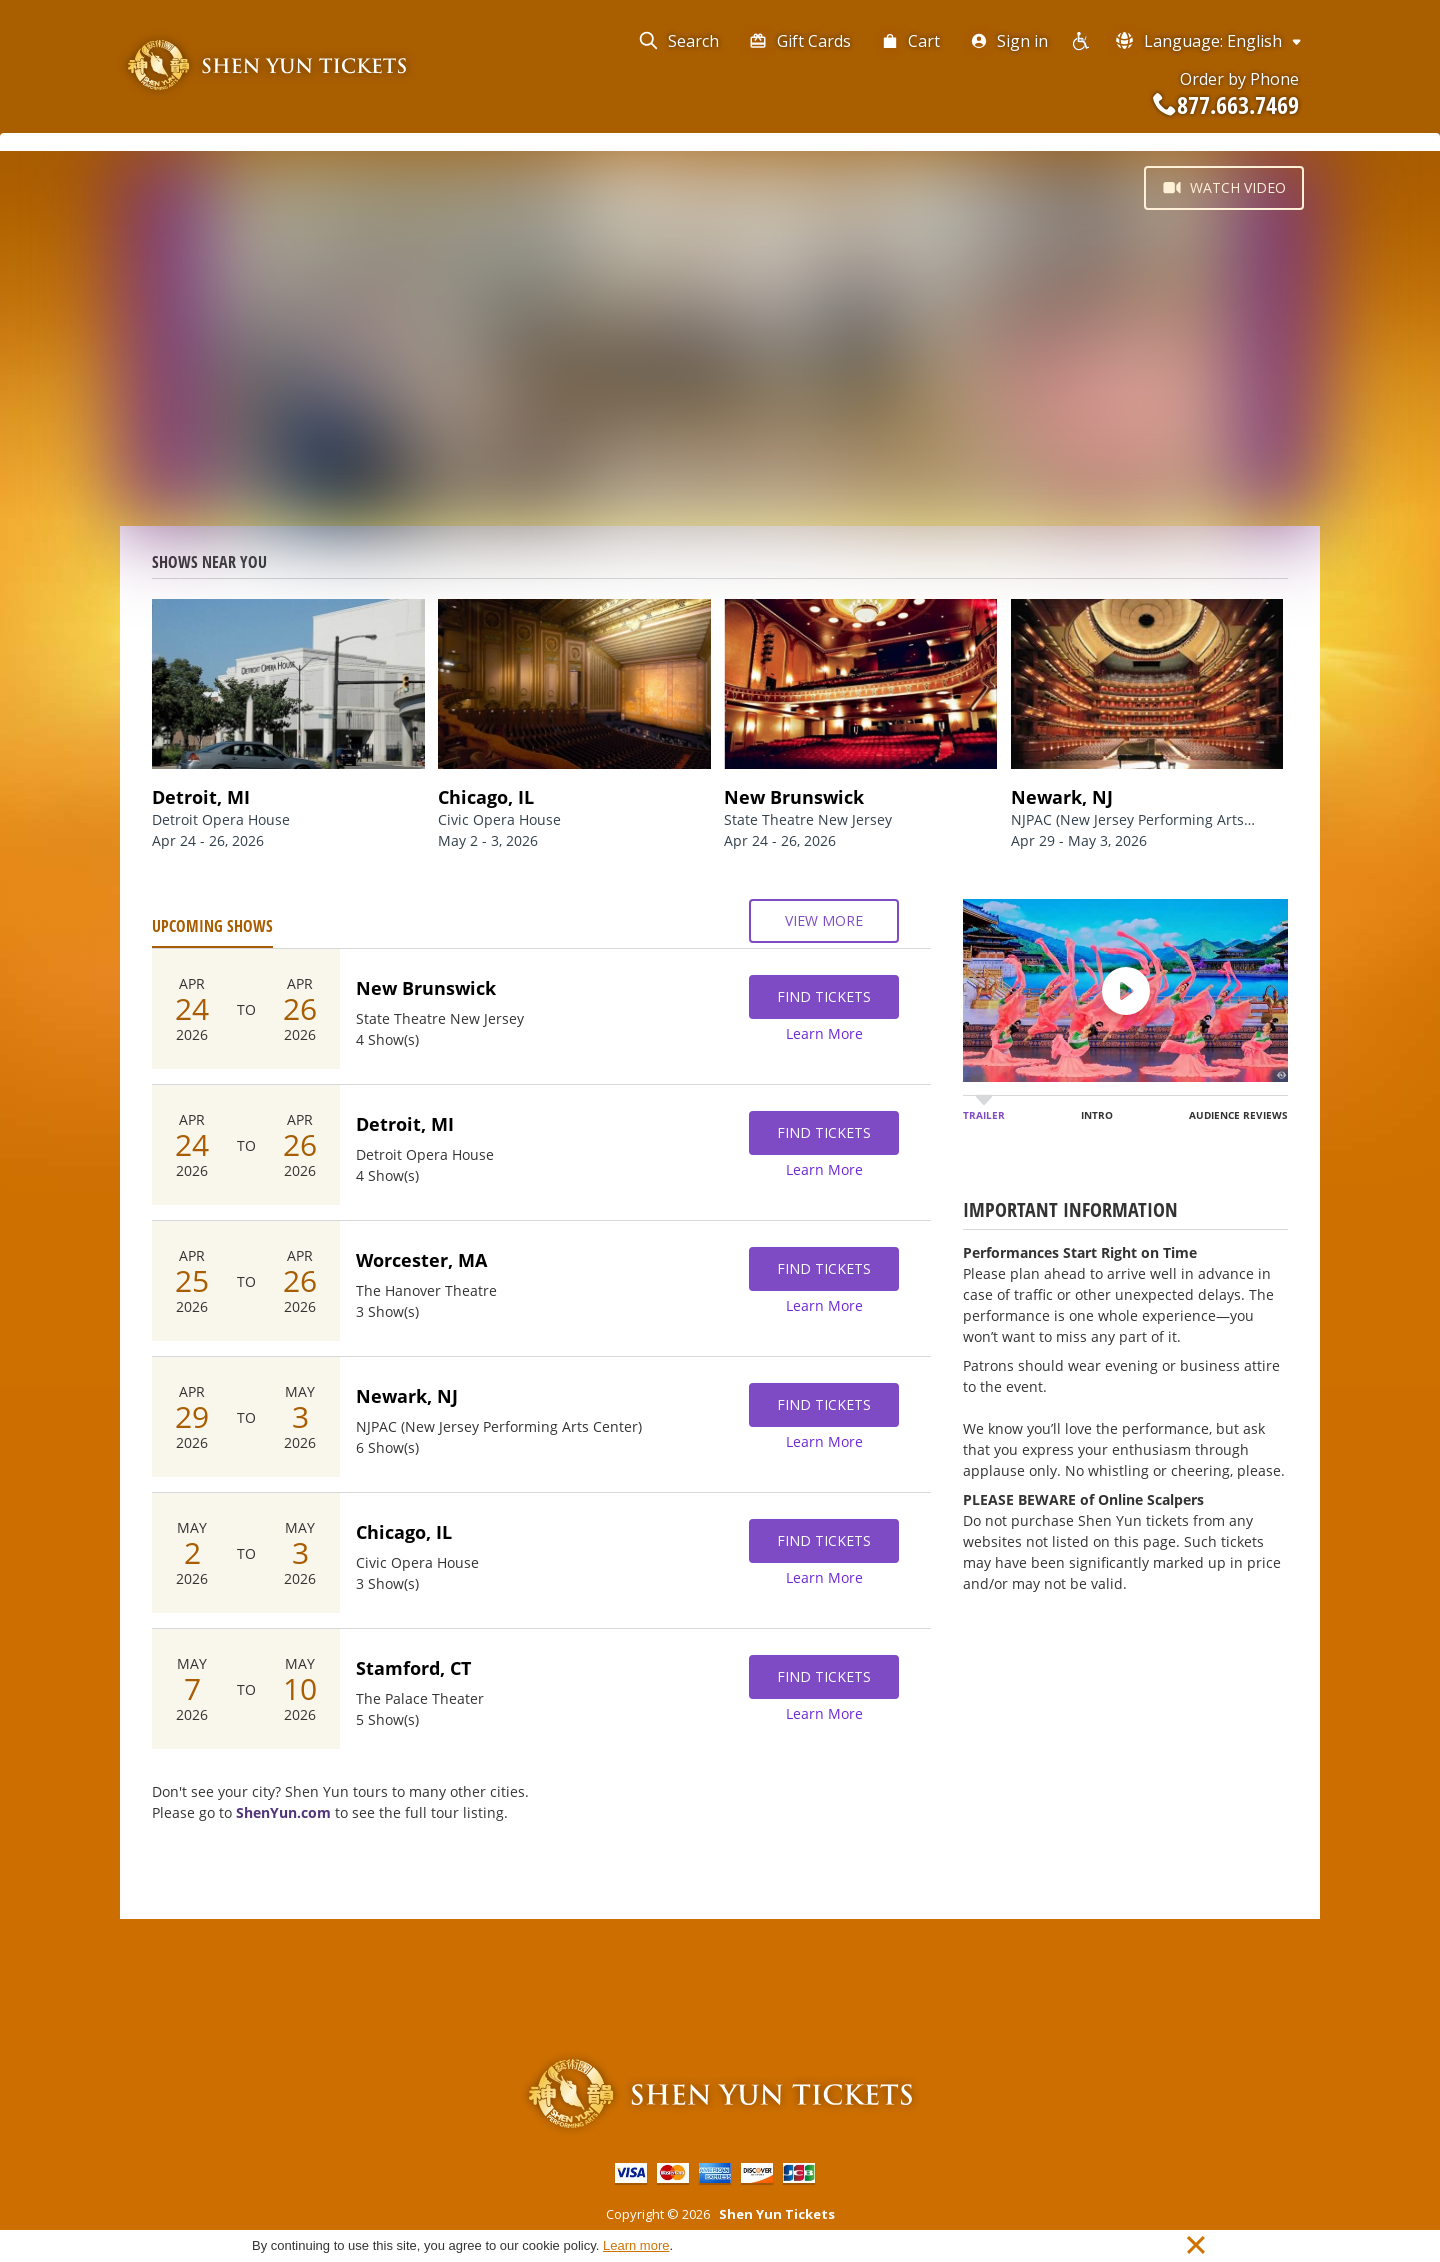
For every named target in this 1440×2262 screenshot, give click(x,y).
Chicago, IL (404, 1532)
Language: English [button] (1209, 40)
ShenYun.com (283, 1812)
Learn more (636, 2245)
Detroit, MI (405, 1124)
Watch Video (1224, 188)
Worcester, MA (421, 1260)
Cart (910, 41)
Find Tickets (824, 997)
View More (824, 921)
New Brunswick (426, 988)
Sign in (1009, 41)
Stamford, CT (413, 1668)
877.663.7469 (1226, 105)
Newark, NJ (407, 1396)
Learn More (824, 1033)
